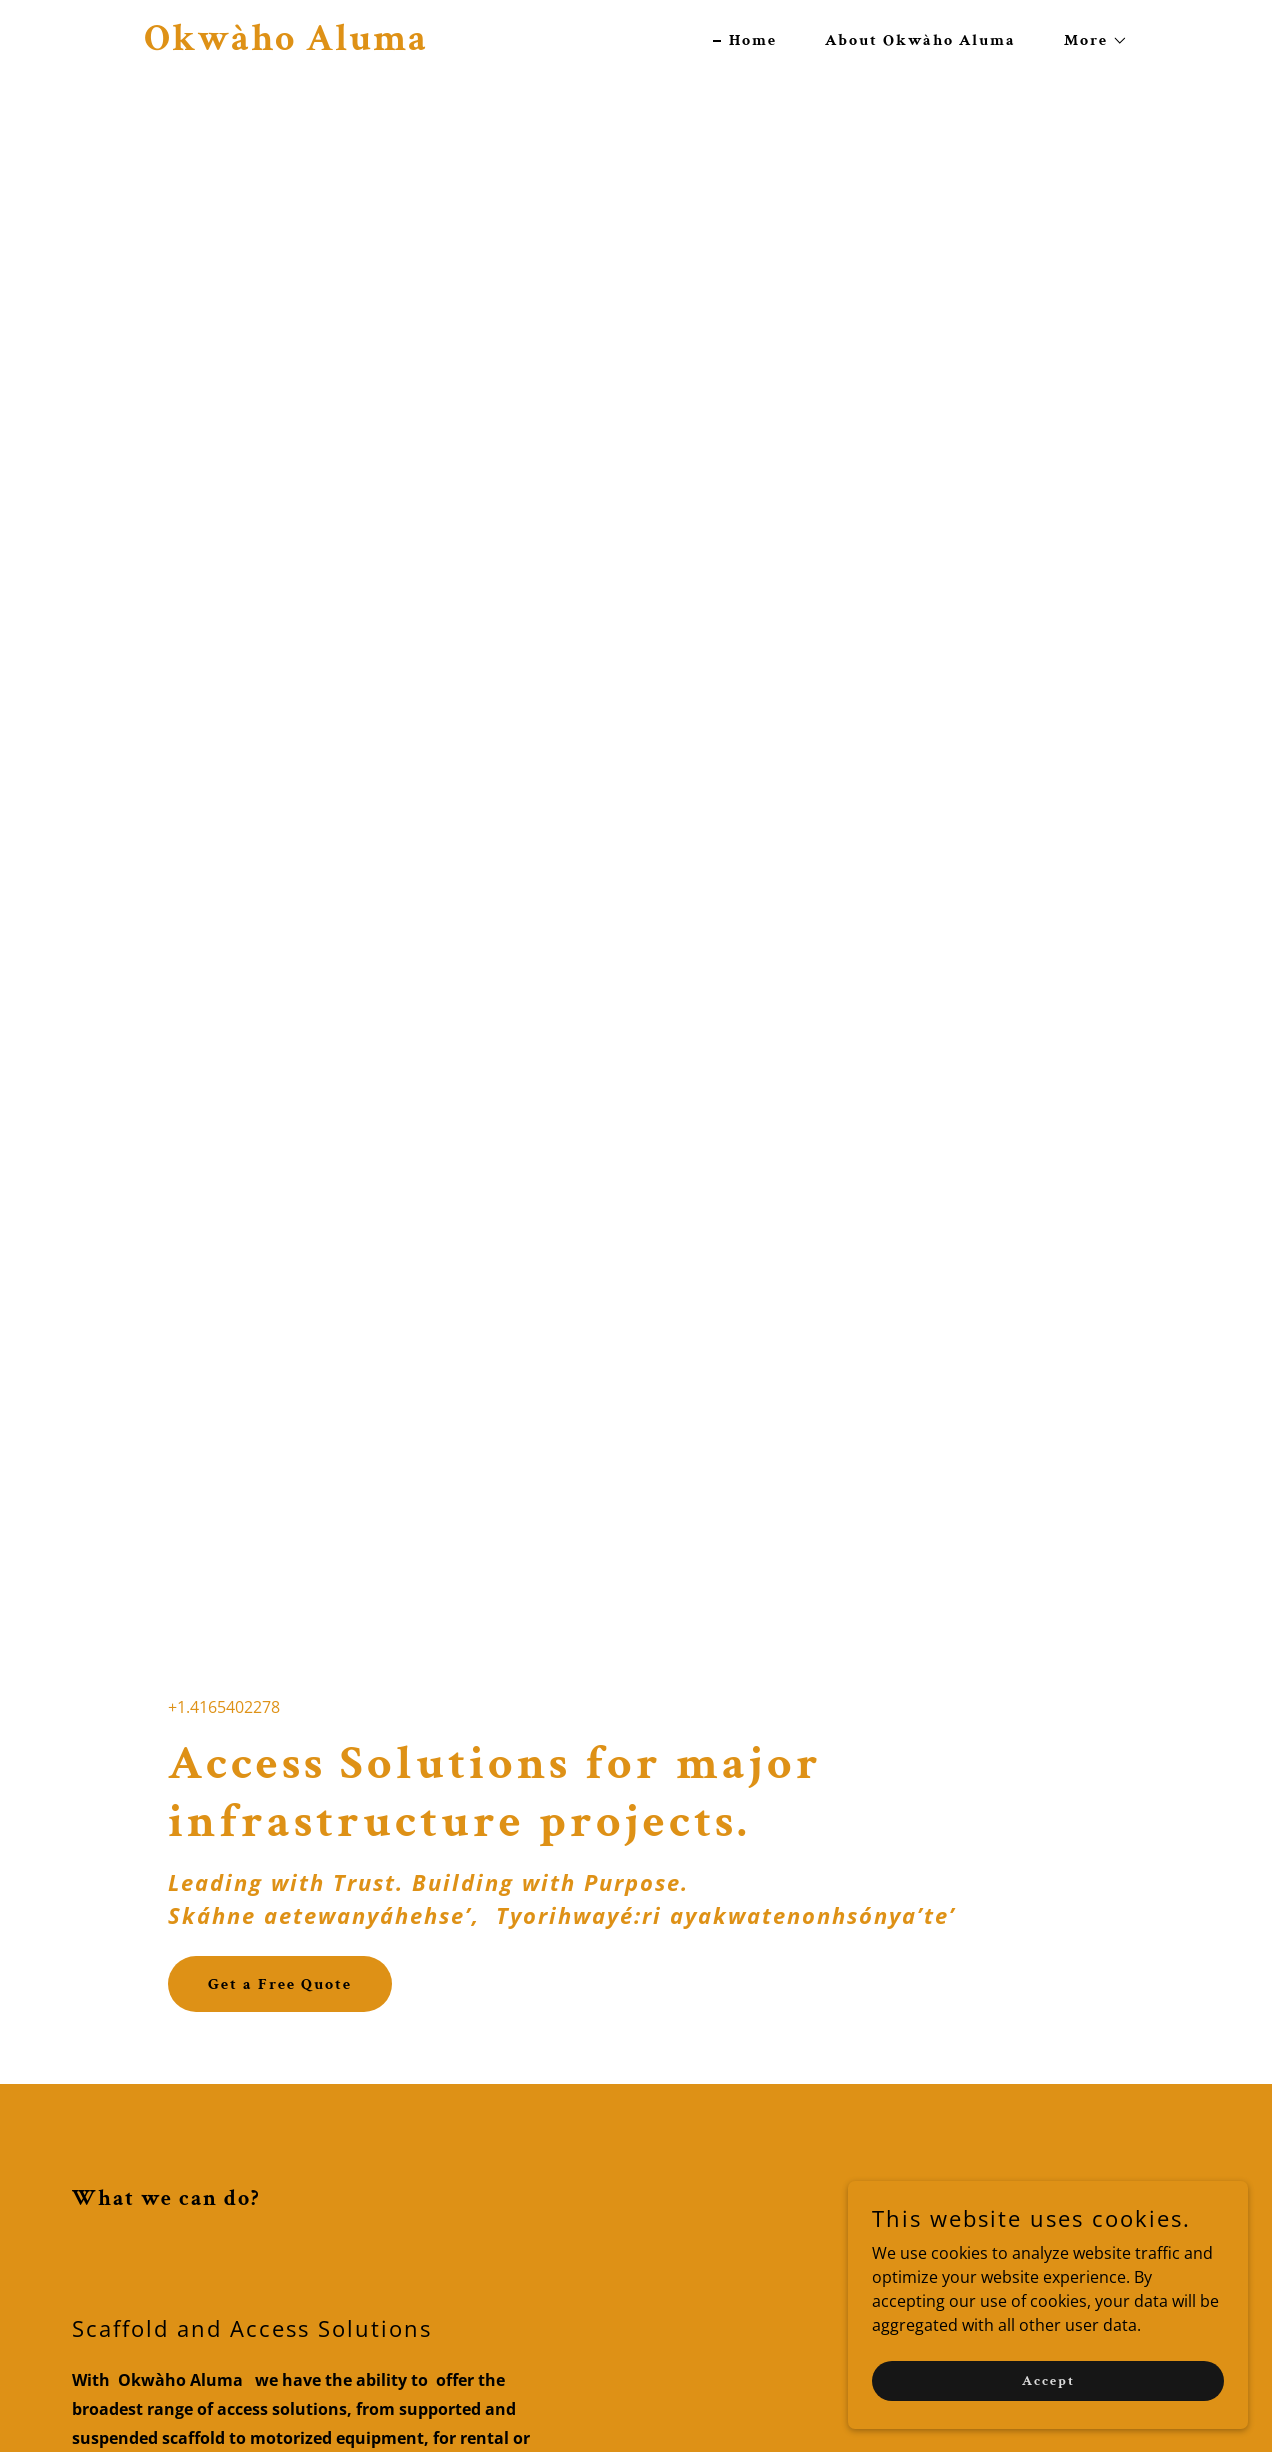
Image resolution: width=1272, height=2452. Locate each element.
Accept (1048, 2380)
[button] (1088, 41)
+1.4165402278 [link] (224, 1707)
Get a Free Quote (280, 1984)
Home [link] (753, 40)
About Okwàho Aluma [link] (920, 40)
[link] (286, 44)
